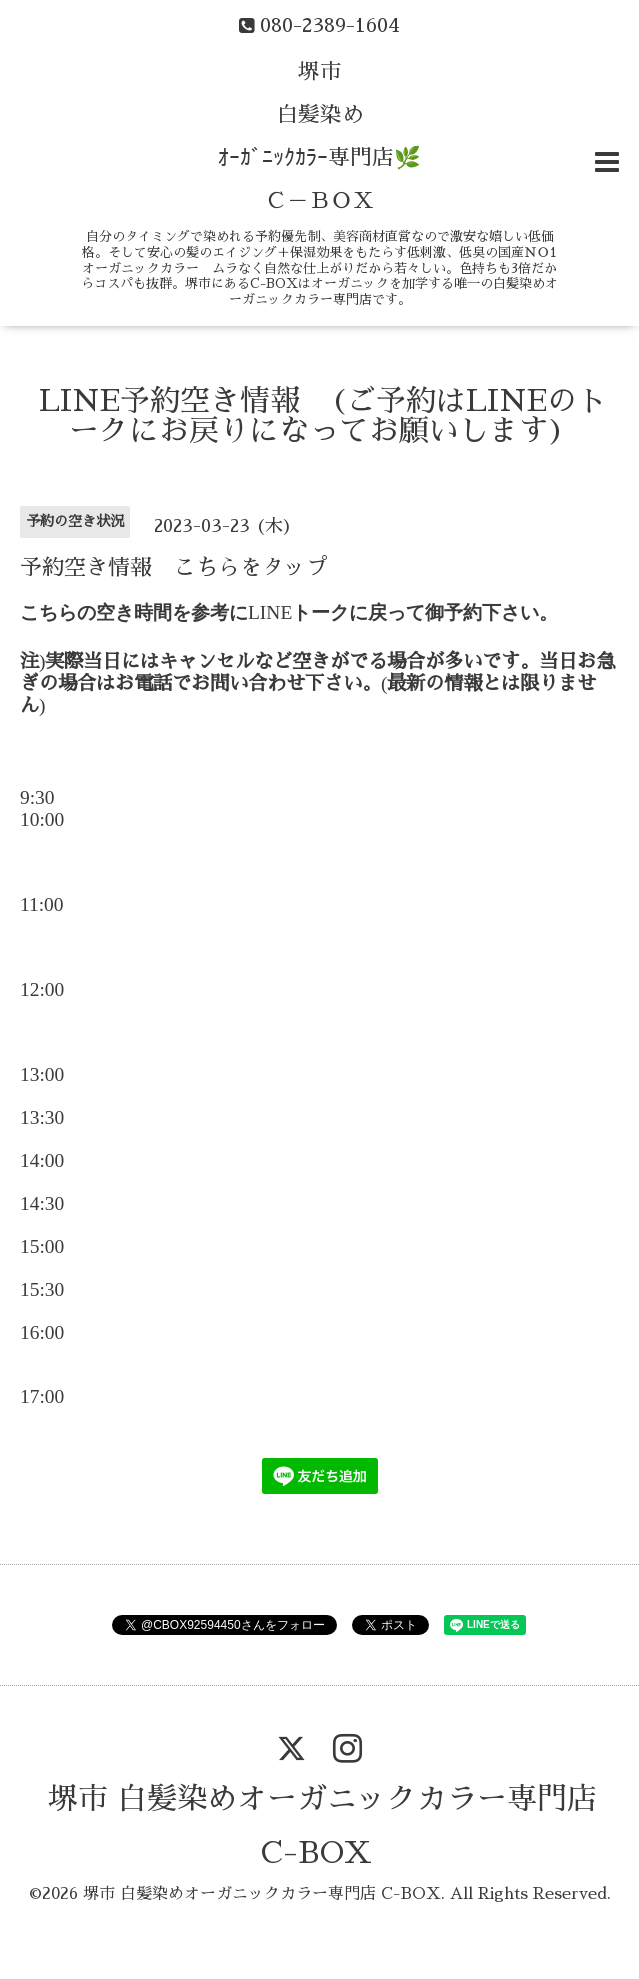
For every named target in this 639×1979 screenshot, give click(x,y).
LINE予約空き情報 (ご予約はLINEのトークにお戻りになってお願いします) (323, 416)
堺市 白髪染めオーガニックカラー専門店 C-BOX (262, 1894)
